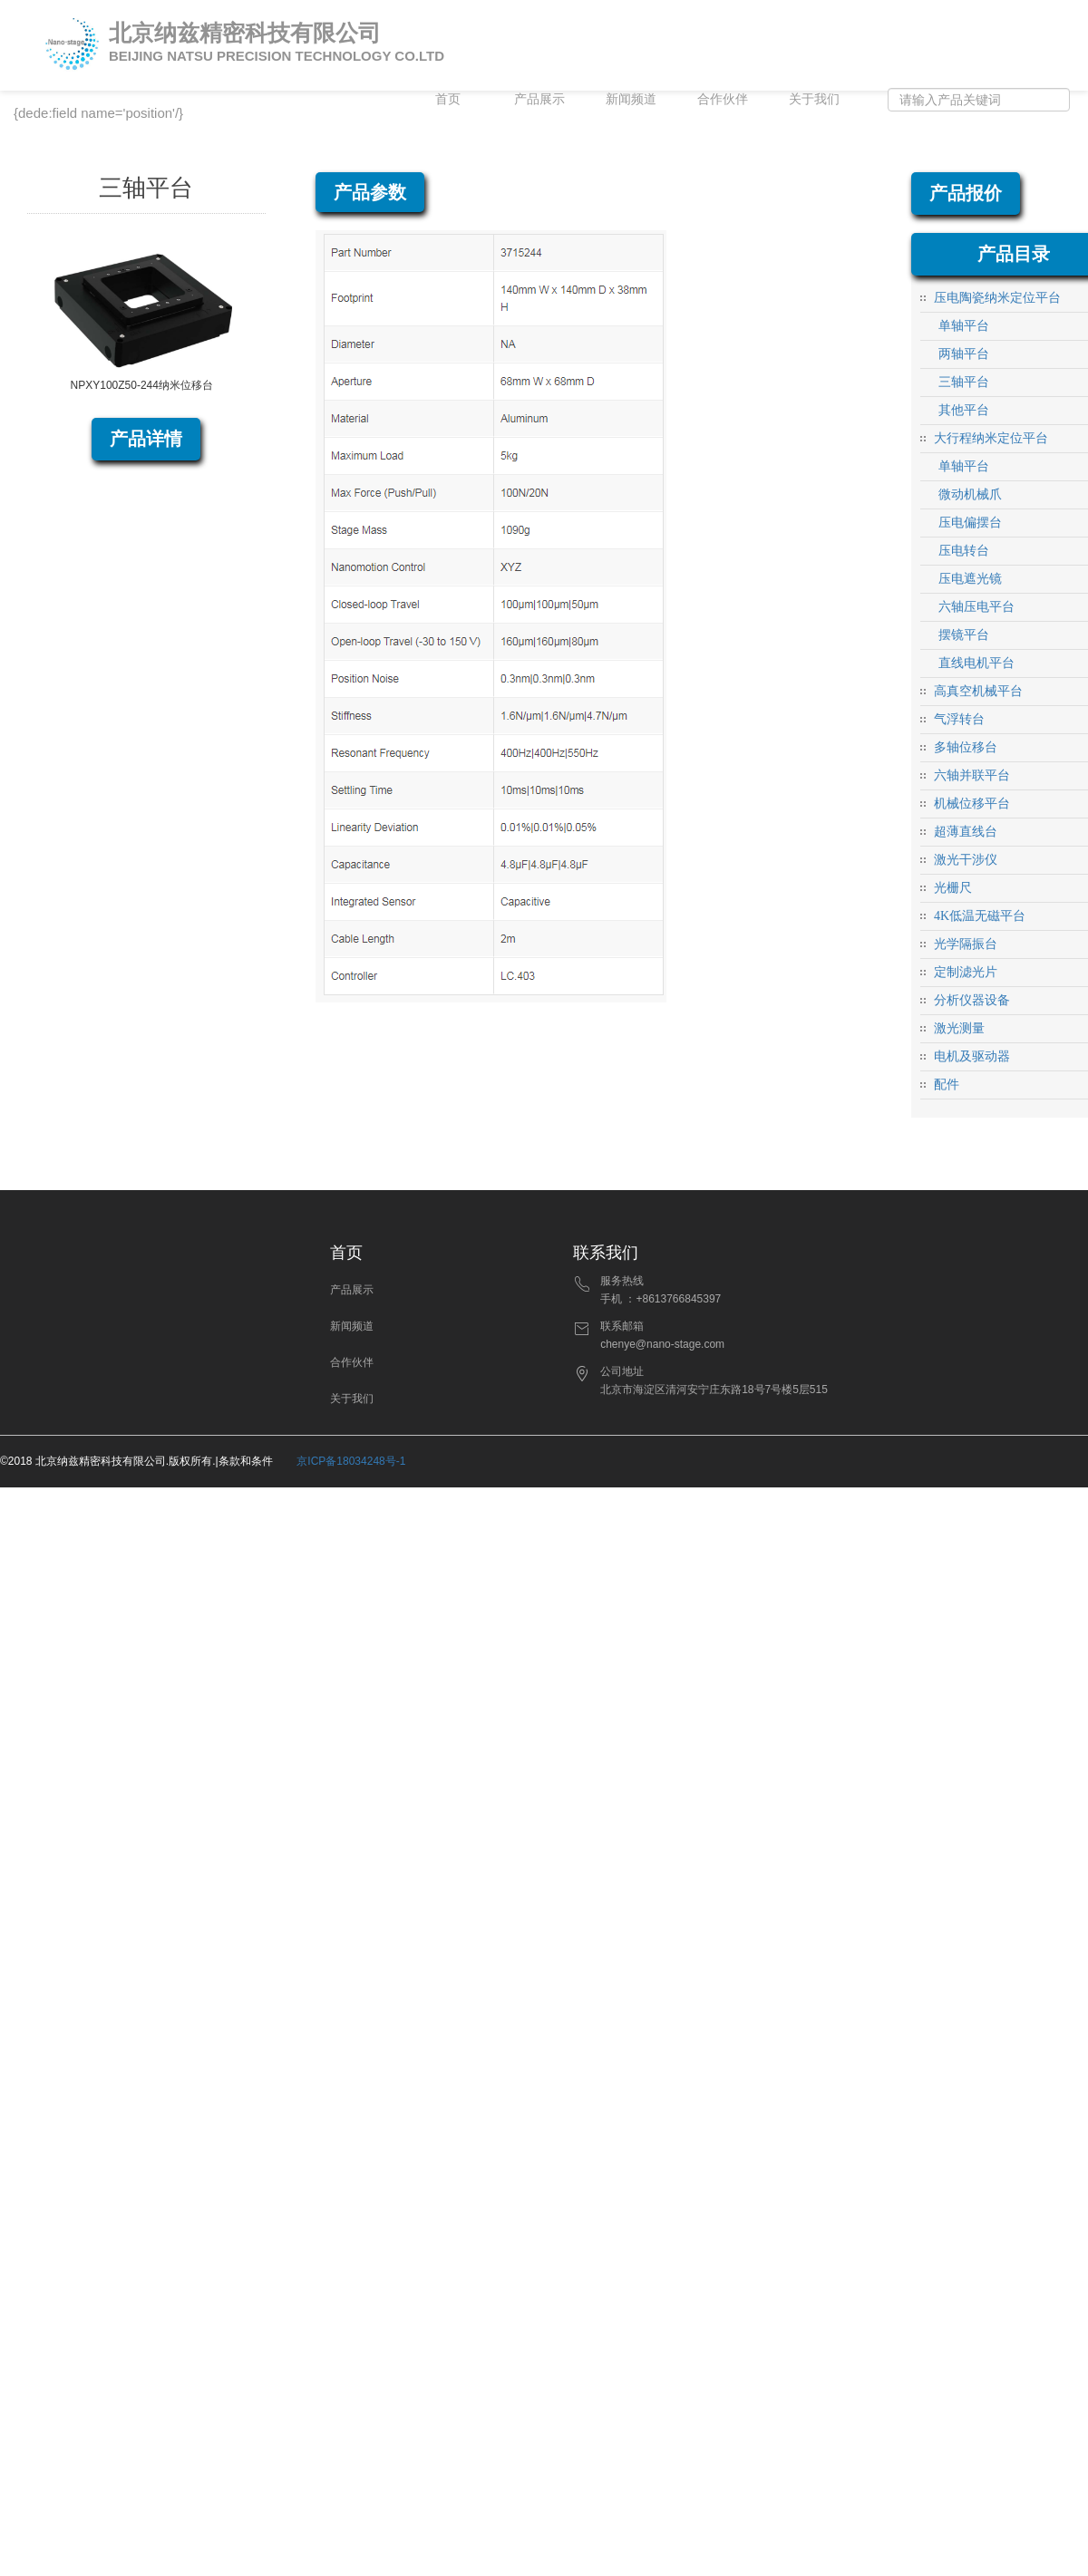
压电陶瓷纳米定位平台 (997, 298)
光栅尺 (953, 888)
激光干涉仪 (965, 860)
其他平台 (963, 410)
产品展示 (539, 99)
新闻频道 (631, 99)
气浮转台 (959, 719)
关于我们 (814, 99)
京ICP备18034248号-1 (350, 1461)
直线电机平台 (976, 663)
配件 (946, 1084)
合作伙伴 (722, 99)
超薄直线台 (965, 831)
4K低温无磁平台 (979, 916)
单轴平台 (963, 326)
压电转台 (963, 550)
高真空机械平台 (978, 691)
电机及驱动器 (972, 1056)
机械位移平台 (972, 803)
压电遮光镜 (970, 579)
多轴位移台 (965, 747)
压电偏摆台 (970, 522)
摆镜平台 (963, 635)
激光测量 (959, 1028)
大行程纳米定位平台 (991, 438)
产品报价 (965, 193)
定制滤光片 (965, 972)
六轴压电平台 (976, 607)
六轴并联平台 (972, 775)
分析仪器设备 (972, 1000)
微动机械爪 (970, 494)
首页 (448, 99)
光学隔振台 (965, 944)
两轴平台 (963, 354)
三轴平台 (963, 382)
